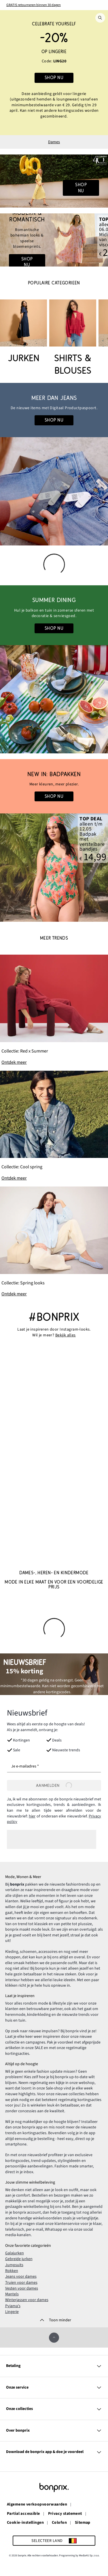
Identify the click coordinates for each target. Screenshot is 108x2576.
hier (32, 1816)
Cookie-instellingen (25, 2523)
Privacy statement (65, 2514)
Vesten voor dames (21, 2288)
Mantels (12, 2294)
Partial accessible (23, 2514)
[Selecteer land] (54, 2540)
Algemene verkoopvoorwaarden (37, 2504)
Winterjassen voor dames (26, 2300)
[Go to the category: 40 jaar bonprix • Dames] (54, 181)
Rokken (11, 2271)
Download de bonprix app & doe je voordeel (54, 2452)
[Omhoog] (54, 2338)
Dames (54, 142)
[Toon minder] (54, 2320)
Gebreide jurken (19, 2259)
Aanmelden (54, 1785)
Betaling (54, 2366)
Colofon (59, 2523)
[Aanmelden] (54, 1785)
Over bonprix (54, 2431)
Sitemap (82, 2523)
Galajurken (14, 2253)
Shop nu (54, 77)
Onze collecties (54, 2409)
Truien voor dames (21, 2283)
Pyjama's (12, 2306)
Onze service (54, 2388)
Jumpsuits (14, 2265)
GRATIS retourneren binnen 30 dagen (33, 5)
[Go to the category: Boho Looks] (54, 240)
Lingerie (12, 2312)
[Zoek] (100, 18)
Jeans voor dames (21, 2276)
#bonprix (54, 1317)
